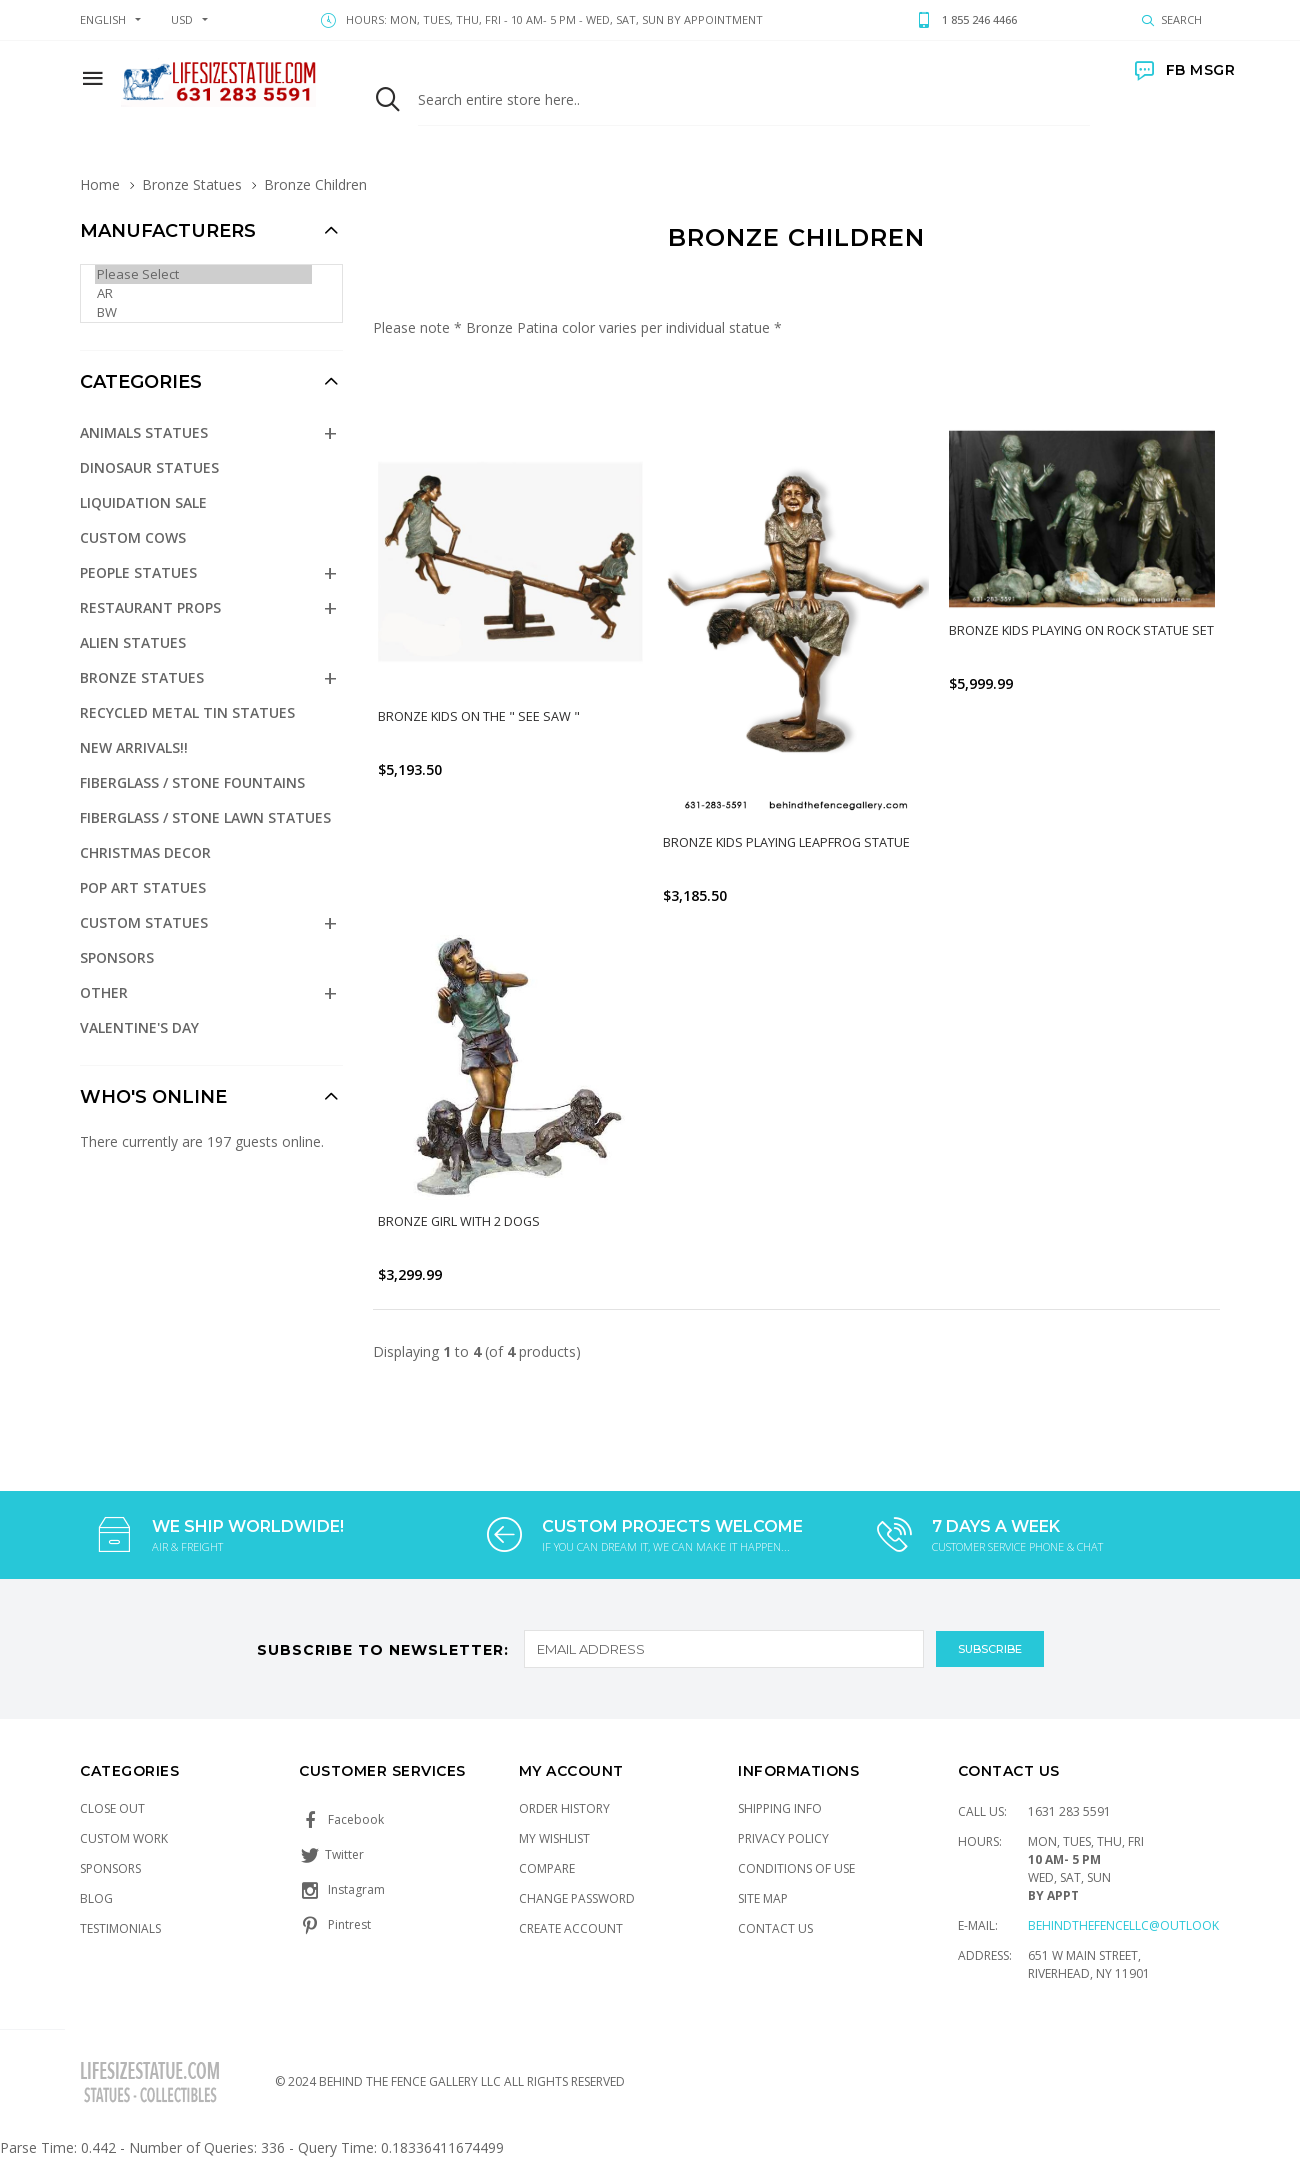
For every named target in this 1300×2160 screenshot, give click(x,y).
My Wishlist (554, 1838)
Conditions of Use (796, 1868)
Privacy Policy (783, 1838)
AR (203, 293)
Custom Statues (144, 922)
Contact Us (775, 1928)
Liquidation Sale (143, 502)
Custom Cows (133, 537)
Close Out (112, 1808)
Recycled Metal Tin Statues (187, 712)
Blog (96, 1898)
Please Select (203, 274)
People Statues (138, 572)
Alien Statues (133, 642)
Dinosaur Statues (149, 467)
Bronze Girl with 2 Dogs (460, 1221)
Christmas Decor (145, 852)
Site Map (763, 1898)
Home (100, 184)
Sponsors (117, 957)
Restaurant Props (150, 607)
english (103, 19)
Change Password (577, 1898)
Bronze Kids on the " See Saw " (479, 716)
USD (182, 19)
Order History (564, 1808)
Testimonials (120, 1928)
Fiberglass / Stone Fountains (192, 782)
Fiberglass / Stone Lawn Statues (205, 817)
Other (104, 992)
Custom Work (124, 1838)
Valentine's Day (139, 1027)
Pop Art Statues (143, 887)
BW (203, 312)
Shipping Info (780, 1808)
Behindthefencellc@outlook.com (1139, 1925)
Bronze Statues (192, 184)
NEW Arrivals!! (134, 747)
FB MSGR (1185, 70)
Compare (547, 1868)
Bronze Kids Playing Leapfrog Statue (787, 842)
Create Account (571, 1928)
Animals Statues (144, 432)
